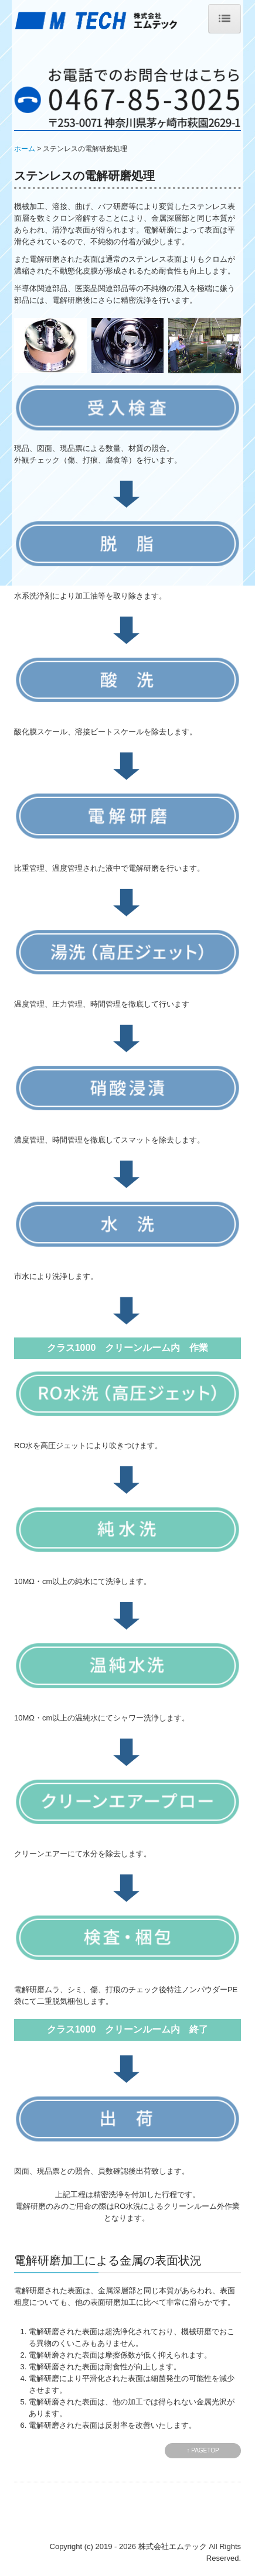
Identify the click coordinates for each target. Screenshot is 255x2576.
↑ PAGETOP (202, 2450)
